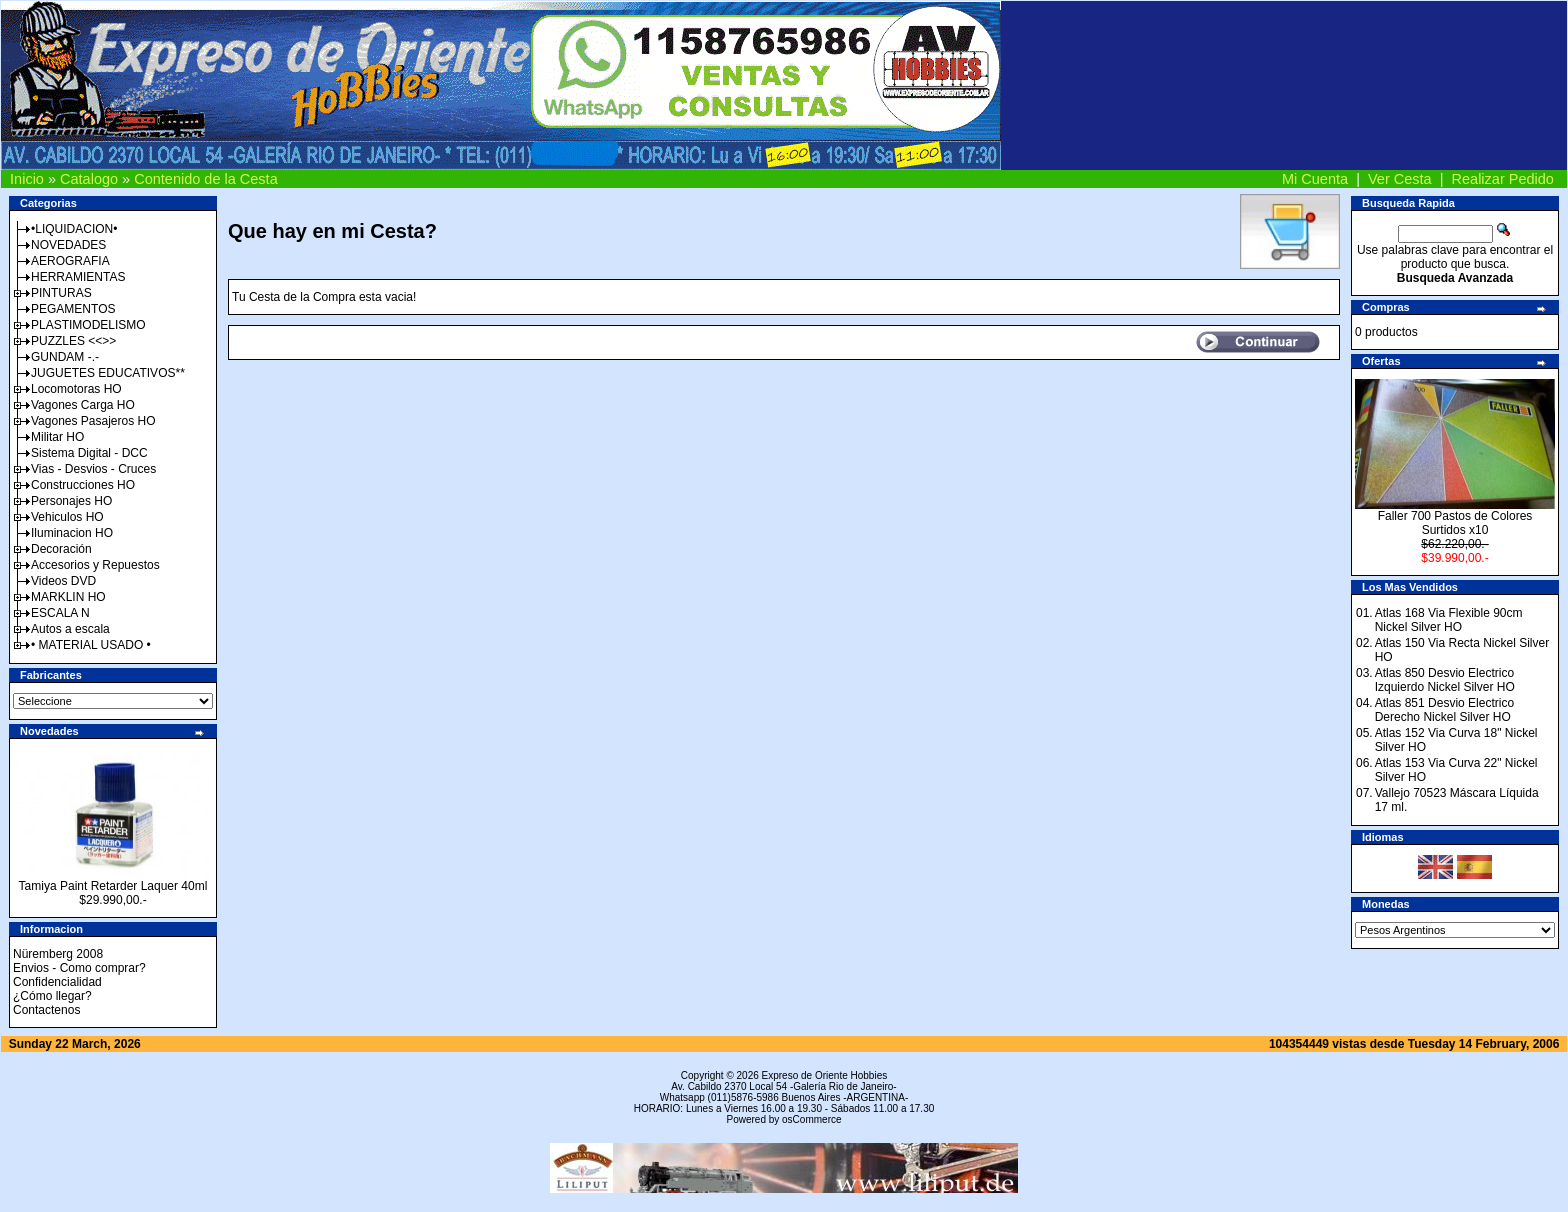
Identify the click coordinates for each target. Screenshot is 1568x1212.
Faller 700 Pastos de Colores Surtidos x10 (1455, 523)
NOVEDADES (68, 245)
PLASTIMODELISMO (88, 325)
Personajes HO (71, 501)
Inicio (27, 179)
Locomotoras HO (76, 389)
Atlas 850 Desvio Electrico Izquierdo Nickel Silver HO (1445, 680)
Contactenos (46, 1010)
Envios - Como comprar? (79, 968)
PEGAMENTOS (73, 309)
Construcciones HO (83, 485)
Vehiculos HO (67, 517)
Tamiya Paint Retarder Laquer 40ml (113, 886)
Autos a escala (70, 629)
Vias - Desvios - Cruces (93, 469)
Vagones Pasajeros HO (93, 421)
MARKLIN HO (68, 597)
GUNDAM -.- (65, 357)
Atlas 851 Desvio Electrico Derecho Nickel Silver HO (1444, 710)
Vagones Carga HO (83, 405)
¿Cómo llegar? (52, 996)
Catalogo (89, 179)
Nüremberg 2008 (58, 954)
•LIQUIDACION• (74, 229)
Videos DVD (63, 581)
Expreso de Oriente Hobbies (825, 1075)
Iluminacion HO (72, 533)
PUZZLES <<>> (73, 341)
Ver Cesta (1400, 179)
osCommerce (811, 1119)
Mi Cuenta (1315, 179)
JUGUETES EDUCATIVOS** (108, 373)
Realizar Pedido (1503, 179)
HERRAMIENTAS (78, 277)
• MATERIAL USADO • (91, 645)
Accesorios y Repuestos (95, 565)
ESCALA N (60, 613)
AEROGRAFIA (70, 261)
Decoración (61, 549)
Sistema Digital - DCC (89, 453)
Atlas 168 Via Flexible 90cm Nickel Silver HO (1449, 620)
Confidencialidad (57, 982)
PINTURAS (61, 293)
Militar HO (57, 437)
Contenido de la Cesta (206, 179)
